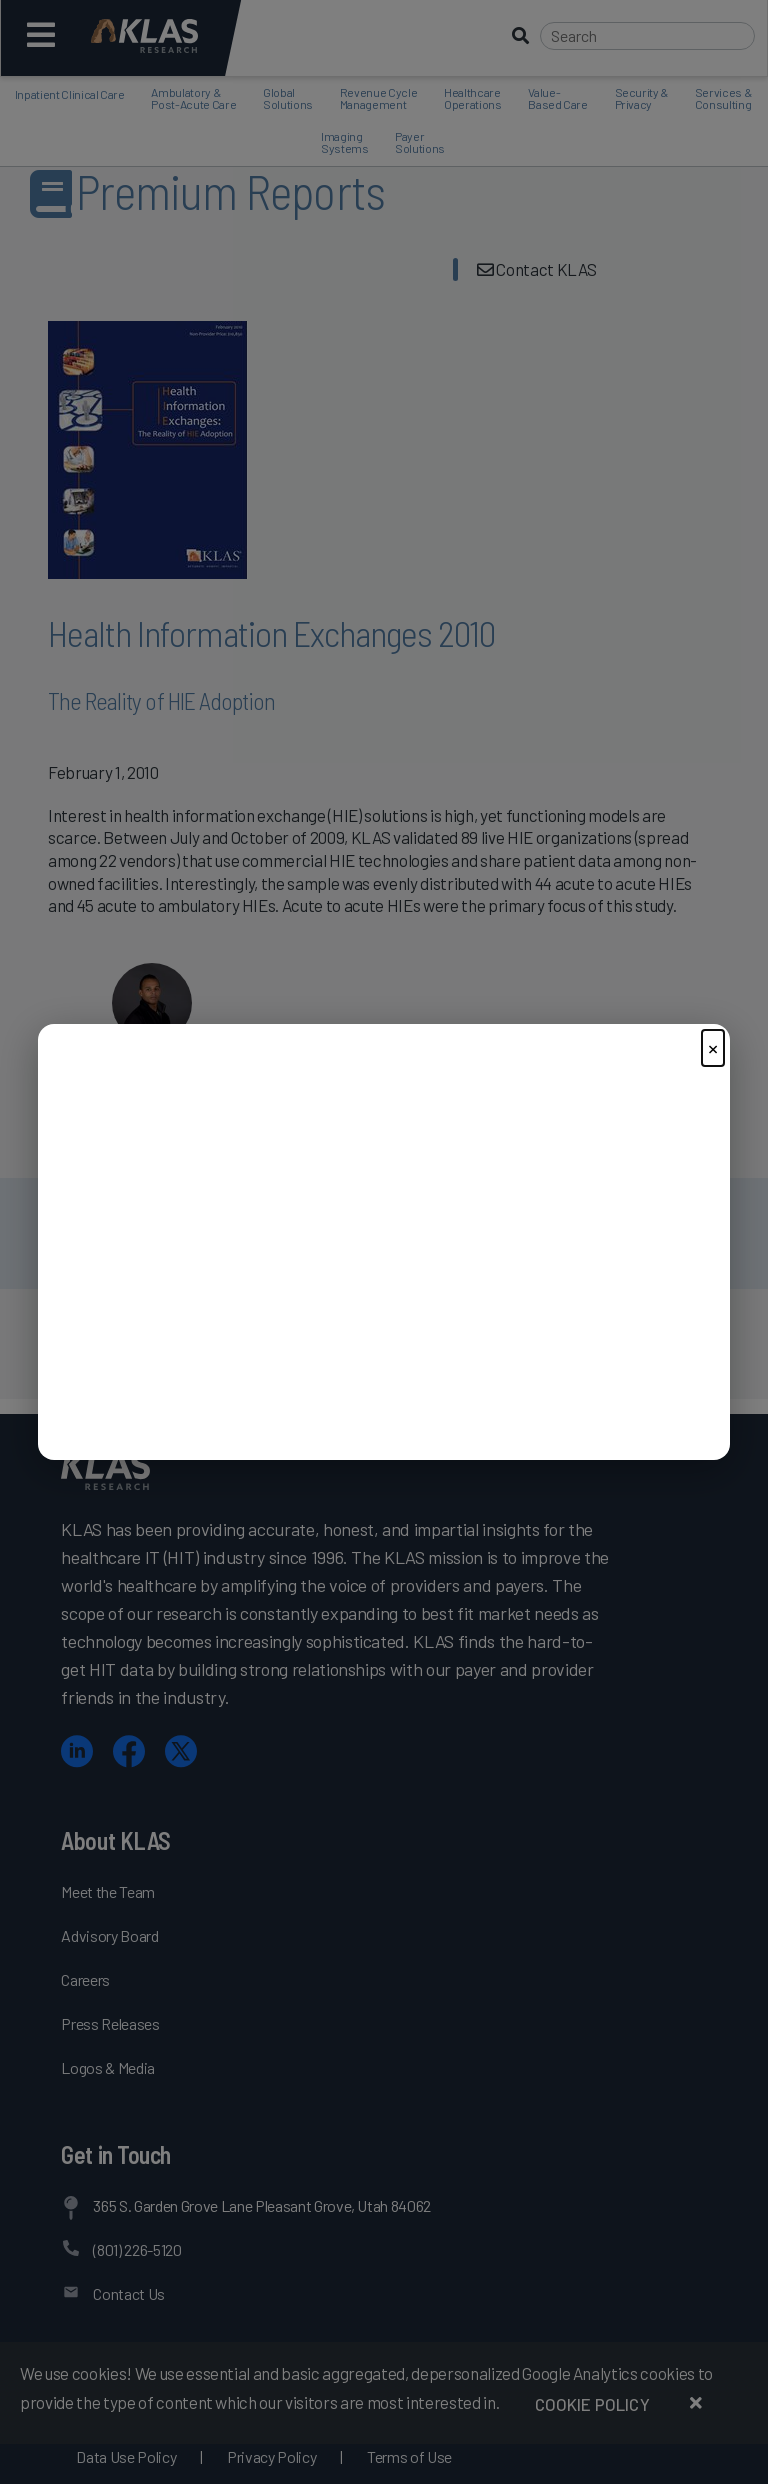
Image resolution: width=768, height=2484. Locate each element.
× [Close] (713, 1047)
